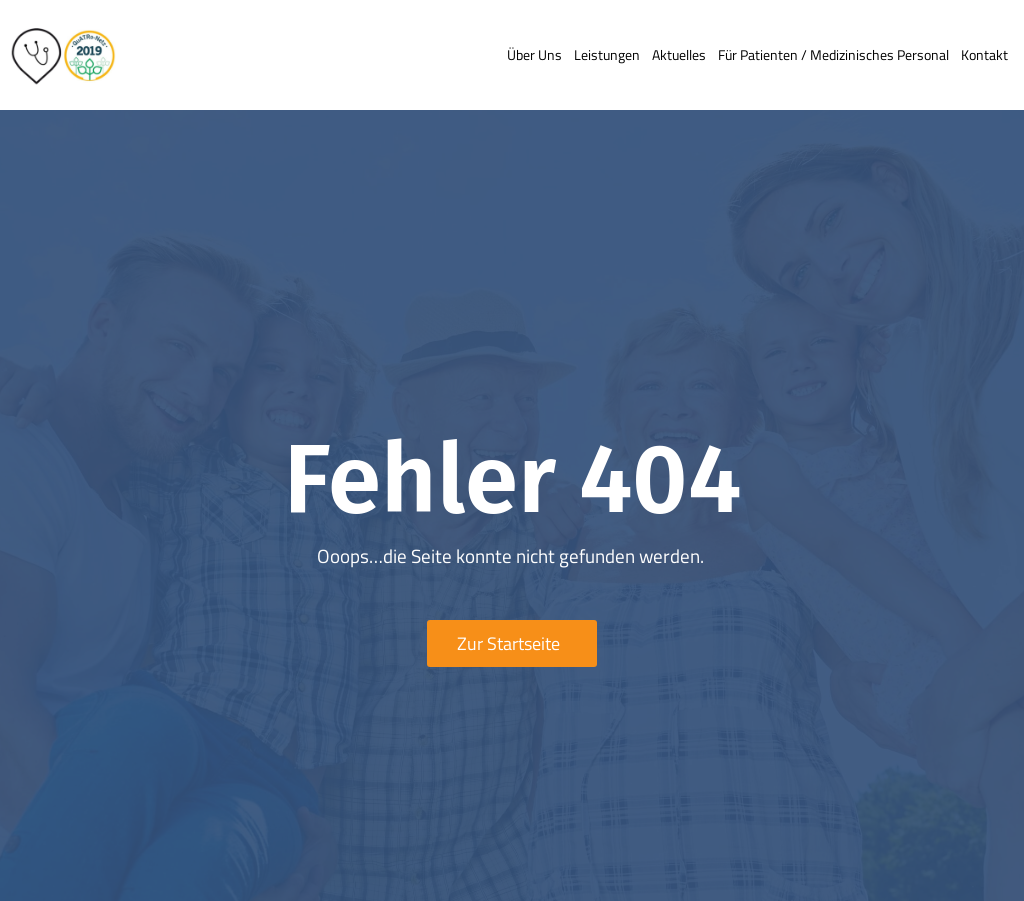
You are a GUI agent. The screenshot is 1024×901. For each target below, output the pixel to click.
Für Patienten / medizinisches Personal (833, 54)
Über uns (534, 54)
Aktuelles (679, 54)
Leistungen (607, 54)
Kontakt (984, 54)
